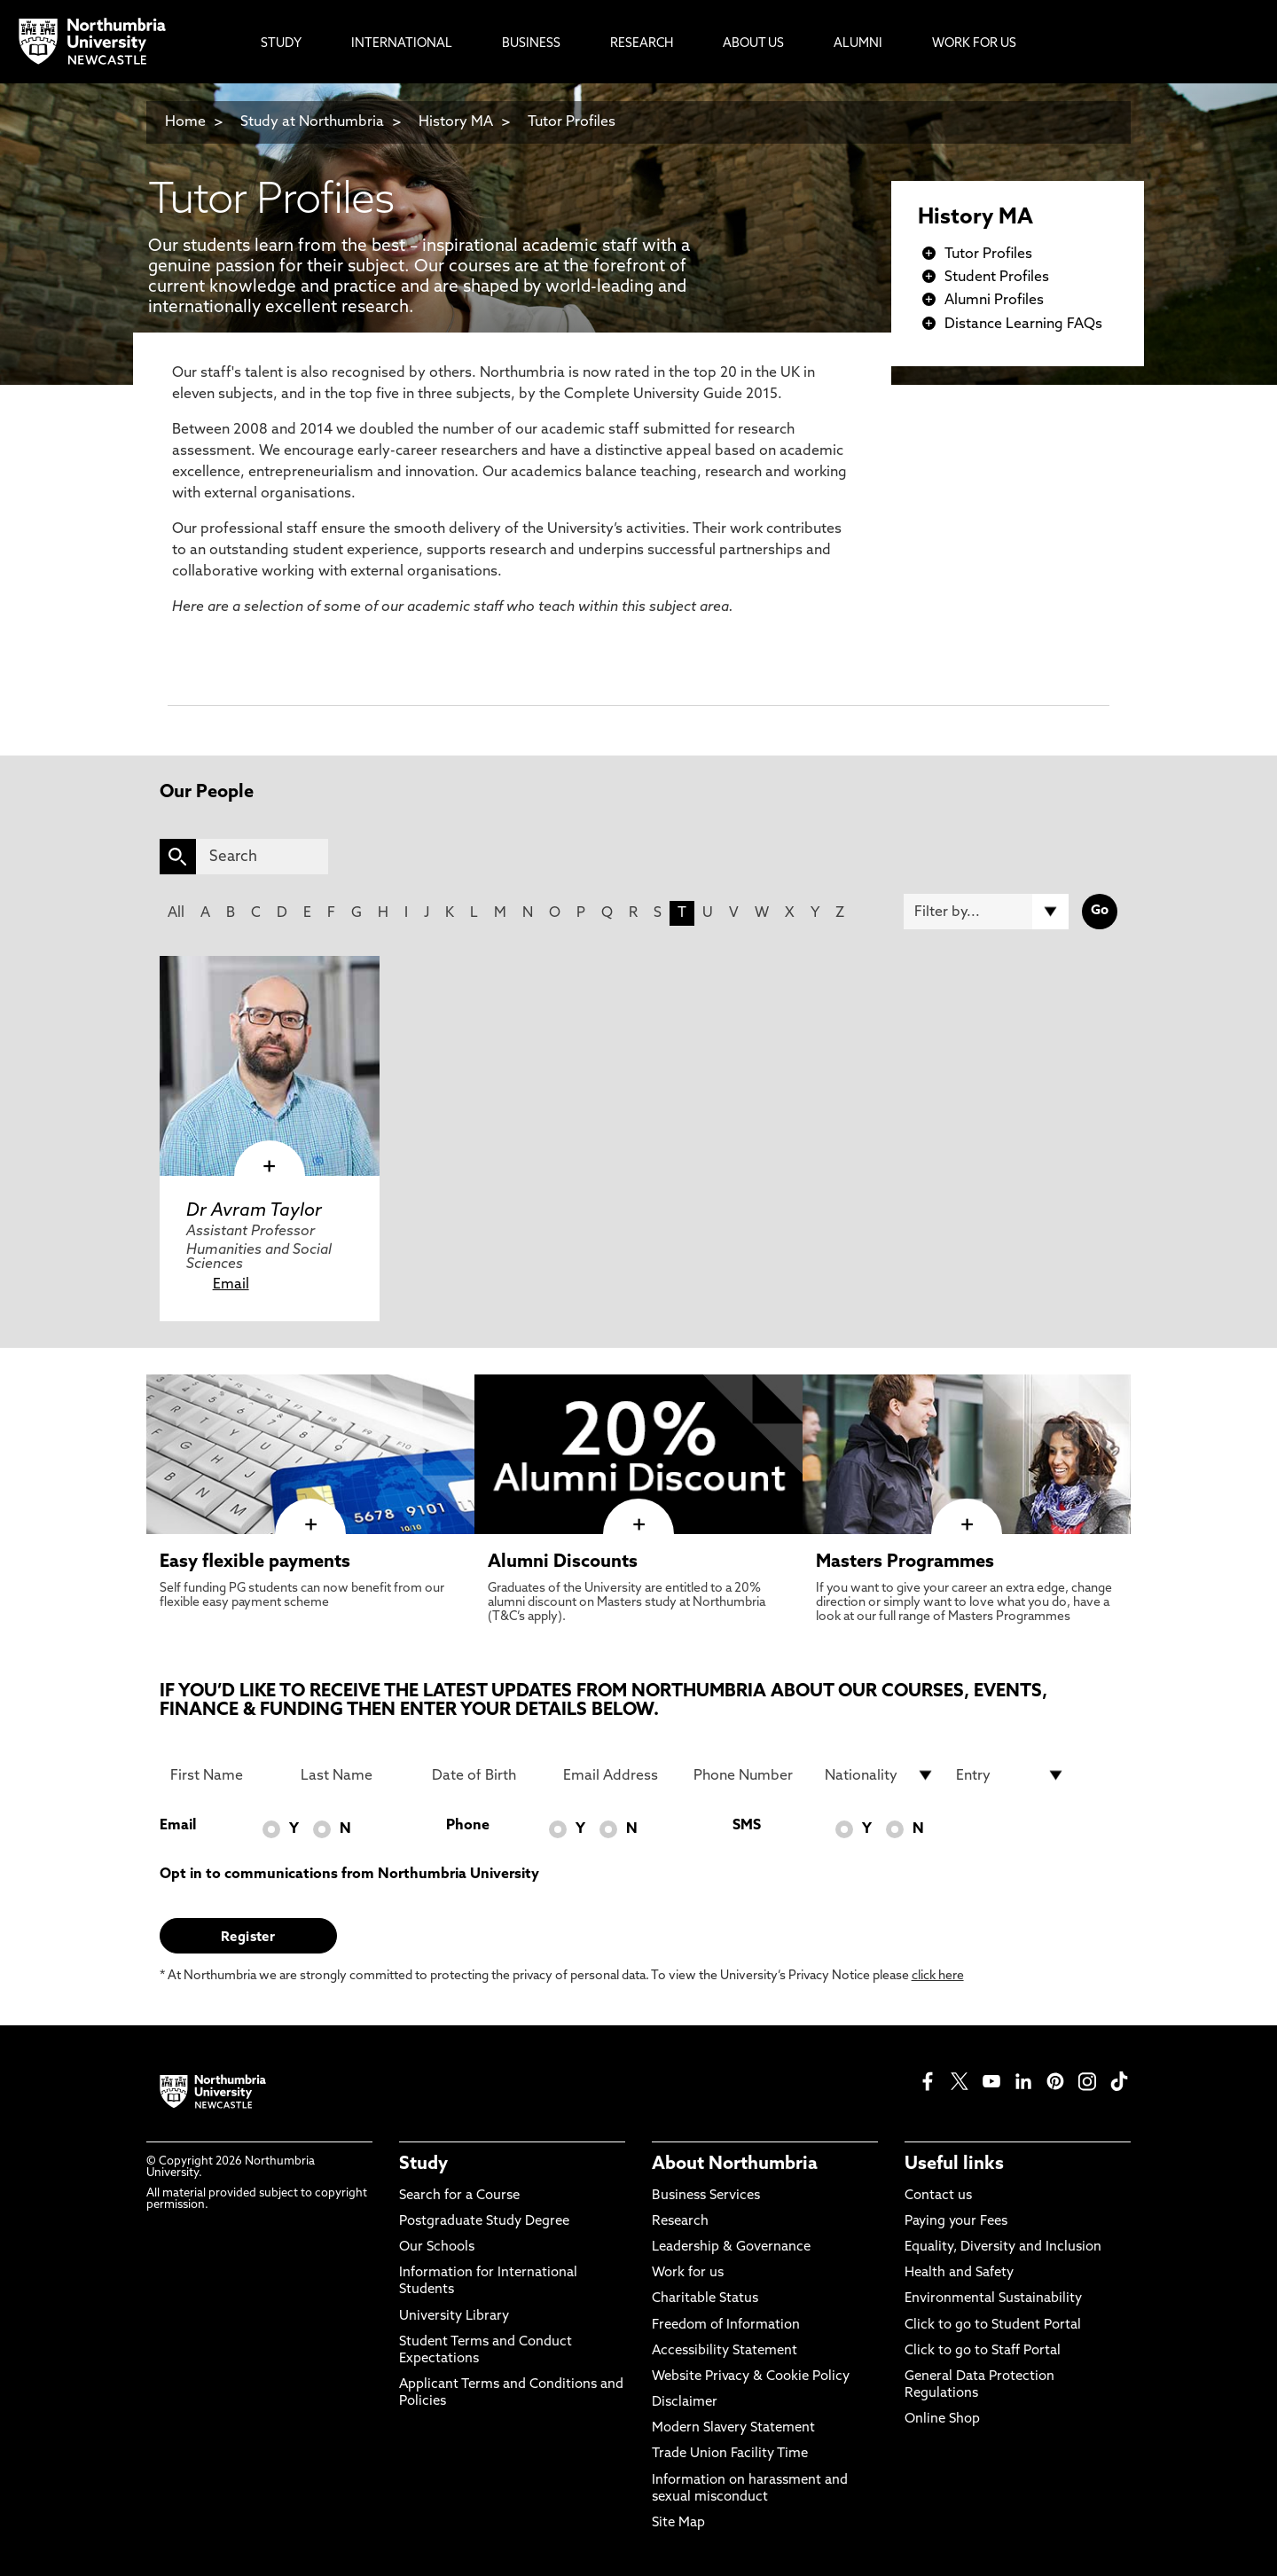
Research (680, 2221)
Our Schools (436, 2247)
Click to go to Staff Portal (983, 2351)
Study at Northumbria (312, 122)
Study (423, 2164)
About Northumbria (735, 2164)
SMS (747, 1826)
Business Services (706, 2196)
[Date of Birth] (487, 1775)
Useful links (954, 2164)
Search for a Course (459, 2196)
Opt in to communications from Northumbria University (349, 1874)
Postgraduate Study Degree (484, 2221)
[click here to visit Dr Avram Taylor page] (270, 1066)
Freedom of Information (726, 2325)
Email (231, 1285)
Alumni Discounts (563, 1562)
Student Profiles (996, 277)
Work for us (688, 2273)
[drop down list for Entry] (1011, 1775)
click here (938, 1976)
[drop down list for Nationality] (880, 1775)
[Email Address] (618, 1775)
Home (185, 122)
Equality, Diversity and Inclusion (1003, 2247)
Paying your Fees (956, 2221)
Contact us (938, 2196)
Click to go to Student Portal (993, 2325)
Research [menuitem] (641, 44)
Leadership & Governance (731, 2247)
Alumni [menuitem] (858, 44)
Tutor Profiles (571, 122)
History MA (456, 122)
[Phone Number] (748, 1775)
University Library (454, 2316)
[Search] (262, 856)
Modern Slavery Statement (733, 2428)
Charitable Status (705, 2299)
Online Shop (942, 2419)
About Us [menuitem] (753, 44)
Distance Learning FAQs (1023, 324)
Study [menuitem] (281, 44)
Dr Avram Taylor (254, 1211)
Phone (468, 1826)
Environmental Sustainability (993, 2299)
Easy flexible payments (255, 1562)
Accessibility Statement (724, 2351)
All (176, 913)
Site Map (678, 2523)
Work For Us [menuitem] (974, 44)
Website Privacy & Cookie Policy (751, 2377)
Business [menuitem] (531, 44)
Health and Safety (959, 2273)
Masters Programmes (905, 1562)
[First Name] (225, 1775)
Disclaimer (684, 2402)
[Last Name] (355, 1775)
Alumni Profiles (994, 301)
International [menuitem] (401, 44)
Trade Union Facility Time (730, 2454)
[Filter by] (986, 911)
